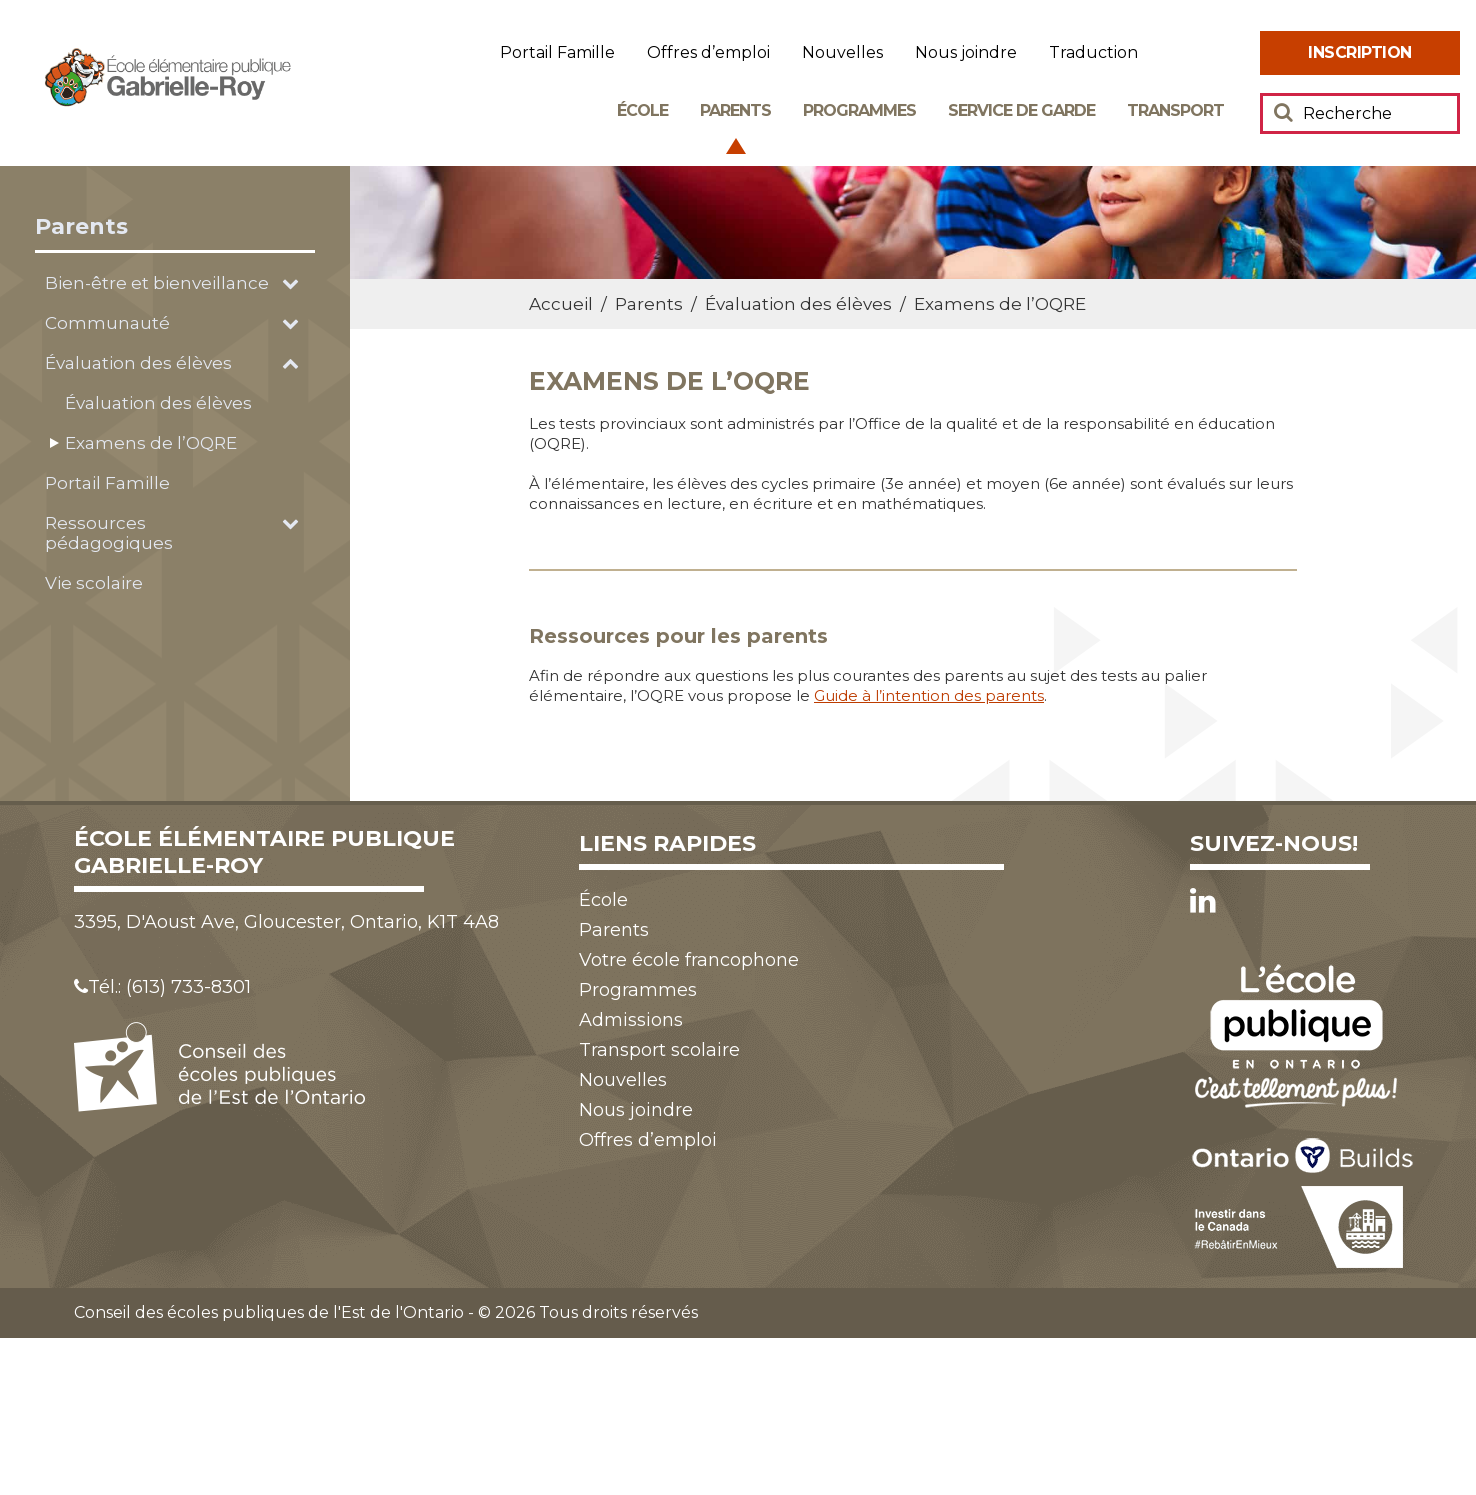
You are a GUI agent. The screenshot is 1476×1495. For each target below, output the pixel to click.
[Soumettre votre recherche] (1283, 112)
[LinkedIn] (1203, 900)
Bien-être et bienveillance (157, 283)
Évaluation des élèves (138, 363)
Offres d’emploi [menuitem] (708, 53)
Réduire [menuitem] (1233, 53)
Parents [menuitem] (735, 110)
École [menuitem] (642, 110)
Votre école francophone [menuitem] (689, 960)
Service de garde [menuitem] (1021, 110)
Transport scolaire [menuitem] (659, 1050)
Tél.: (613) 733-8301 (162, 987)
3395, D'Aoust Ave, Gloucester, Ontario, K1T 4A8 (286, 922)
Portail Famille (107, 483)
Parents (81, 226)
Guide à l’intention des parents (929, 695)
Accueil (561, 304)
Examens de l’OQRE (151, 443)
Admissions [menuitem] (631, 1020)
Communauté (107, 323)
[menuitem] (1360, 53)
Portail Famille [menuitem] (557, 53)
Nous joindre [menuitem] (966, 53)
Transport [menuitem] (1175, 110)
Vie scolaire (94, 583)
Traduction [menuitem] (1093, 53)
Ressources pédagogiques (109, 533)
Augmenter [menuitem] (1180, 53)
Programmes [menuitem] (859, 110)
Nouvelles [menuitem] (842, 53)
